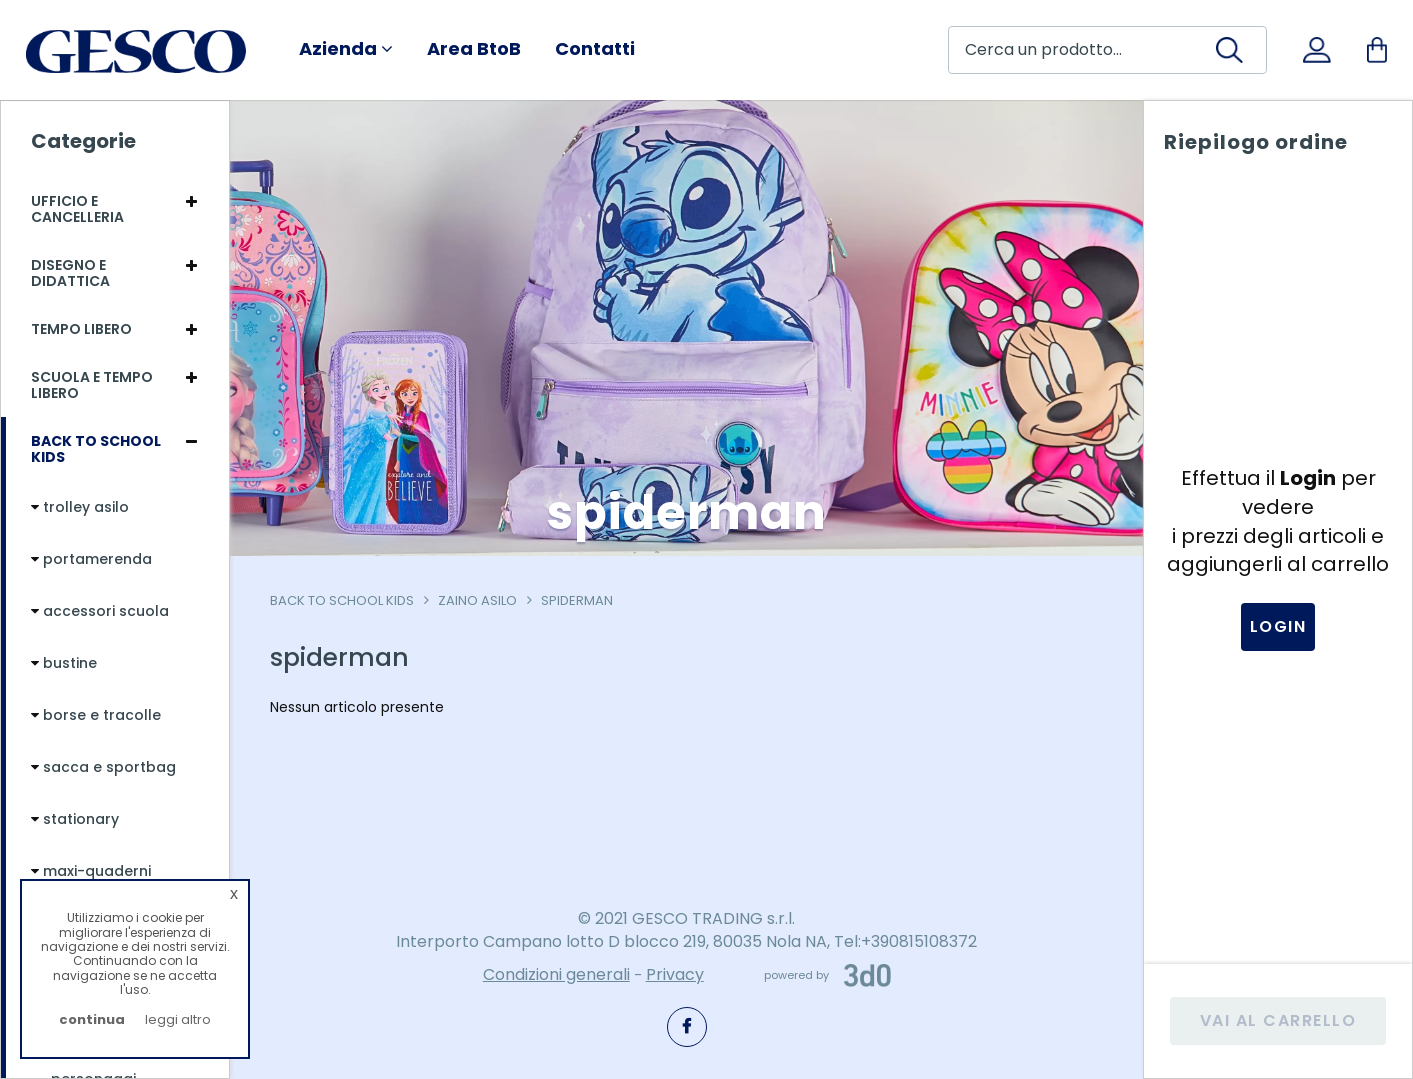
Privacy (675, 974)
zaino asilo (477, 600)
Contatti (595, 49)
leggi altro (178, 1019)
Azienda (346, 49)
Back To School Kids (342, 600)
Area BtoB (474, 49)
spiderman (577, 600)
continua (92, 1019)
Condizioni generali (556, 974)
